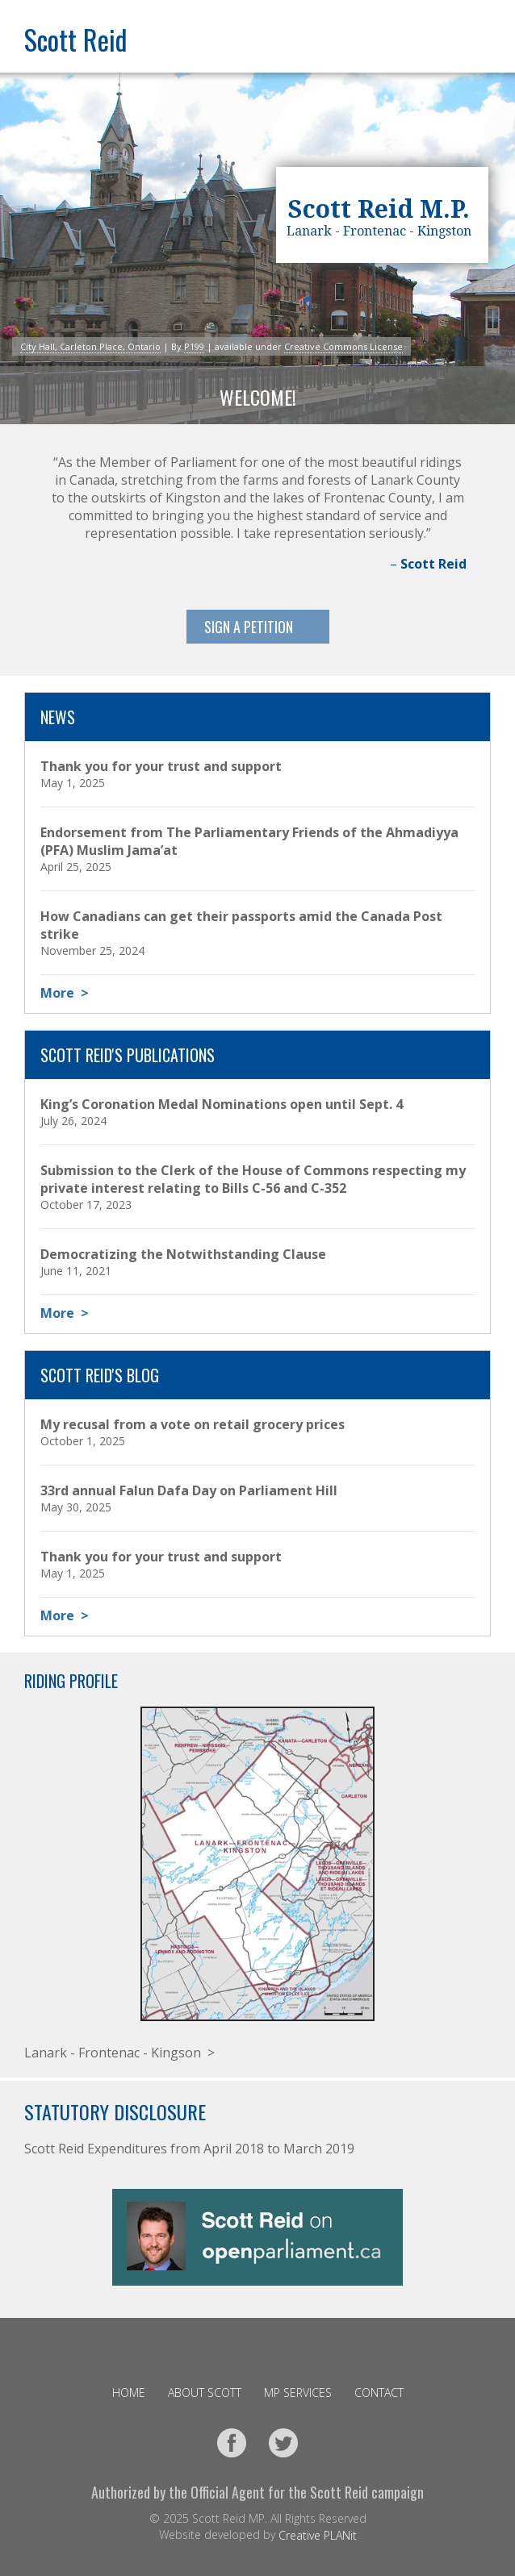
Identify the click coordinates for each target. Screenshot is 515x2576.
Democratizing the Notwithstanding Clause (183, 1254)
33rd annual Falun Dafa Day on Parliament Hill (188, 1490)
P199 (194, 346)
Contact (379, 2392)
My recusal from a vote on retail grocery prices (192, 1424)
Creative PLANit (317, 2535)
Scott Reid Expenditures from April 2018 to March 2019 (189, 2148)
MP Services (298, 2392)
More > (64, 993)
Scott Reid (75, 39)
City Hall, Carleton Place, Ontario (90, 346)
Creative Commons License (343, 346)
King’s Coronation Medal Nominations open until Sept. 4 (221, 1104)
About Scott (204, 2392)
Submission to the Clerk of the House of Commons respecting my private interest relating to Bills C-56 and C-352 (253, 1179)
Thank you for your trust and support (161, 766)
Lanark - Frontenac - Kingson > (119, 2052)
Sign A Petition (248, 626)
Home (128, 2392)
